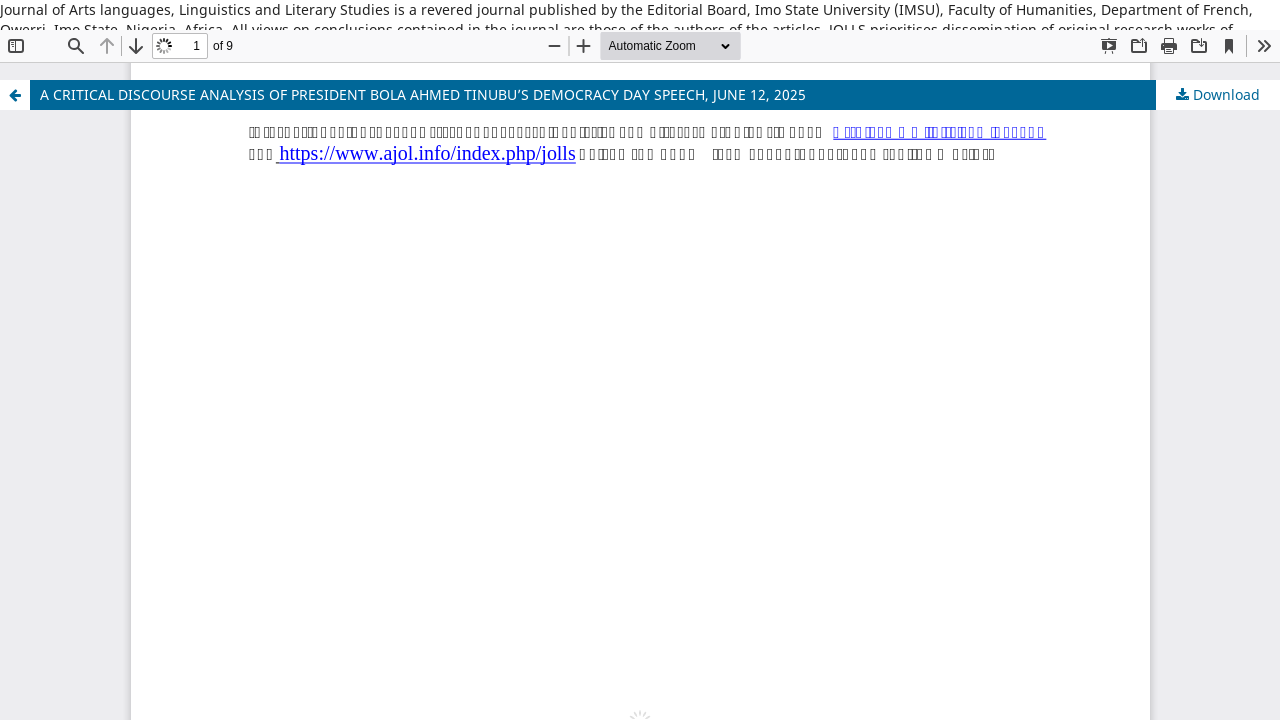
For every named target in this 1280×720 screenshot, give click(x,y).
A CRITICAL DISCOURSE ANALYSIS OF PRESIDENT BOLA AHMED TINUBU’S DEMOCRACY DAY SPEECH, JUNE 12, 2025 (423, 94)
